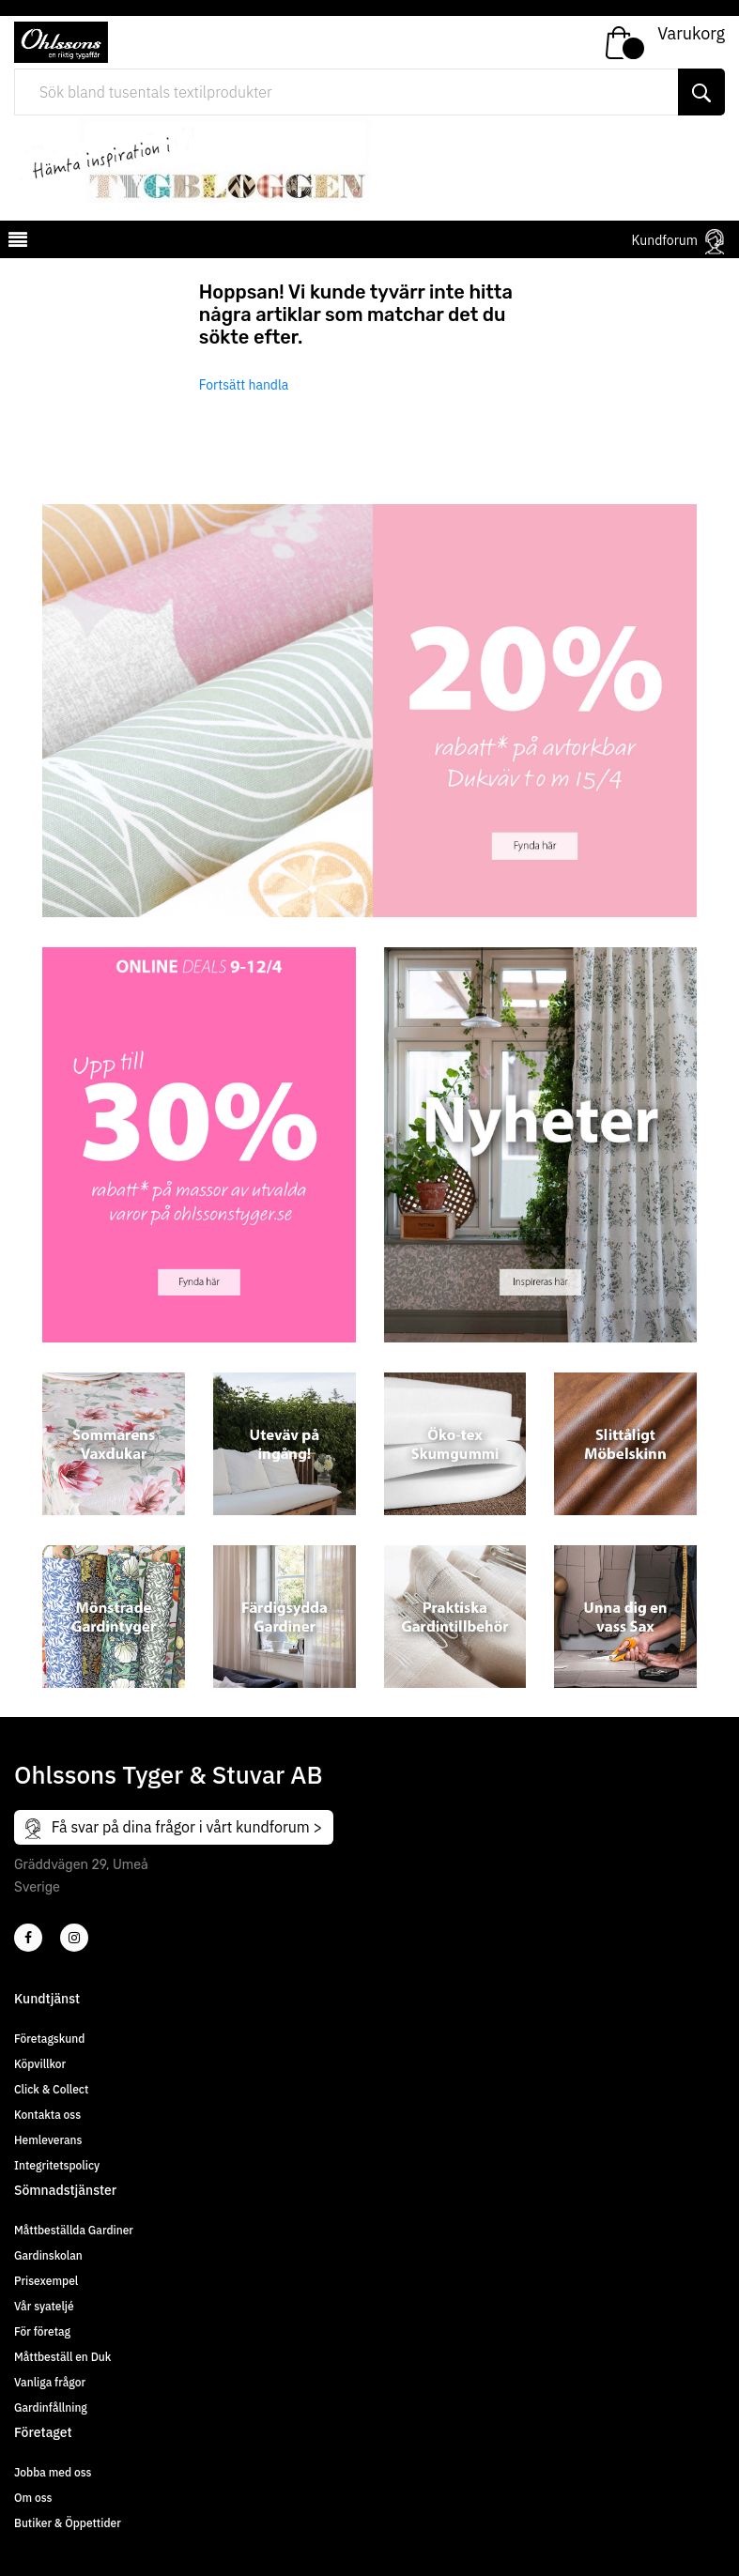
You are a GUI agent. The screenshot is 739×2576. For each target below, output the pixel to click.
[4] (74, 1937)
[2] (28, 1937)
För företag (42, 2331)
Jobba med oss (52, 2472)
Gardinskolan (48, 2255)
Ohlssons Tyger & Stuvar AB (168, 1774)
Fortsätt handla (244, 384)
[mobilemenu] (16, 242)
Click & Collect (51, 2089)
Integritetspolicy (57, 2165)
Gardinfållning (50, 2407)
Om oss (33, 2498)
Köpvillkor (40, 2064)
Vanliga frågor (49, 2382)
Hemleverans (48, 2140)
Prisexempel (46, 2281)
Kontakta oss (47, 2115)
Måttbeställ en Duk (62, 2357)
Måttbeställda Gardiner (73, 2230)
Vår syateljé (44, 2306)
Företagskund (49, 2039)
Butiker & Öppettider (67, 2523)
